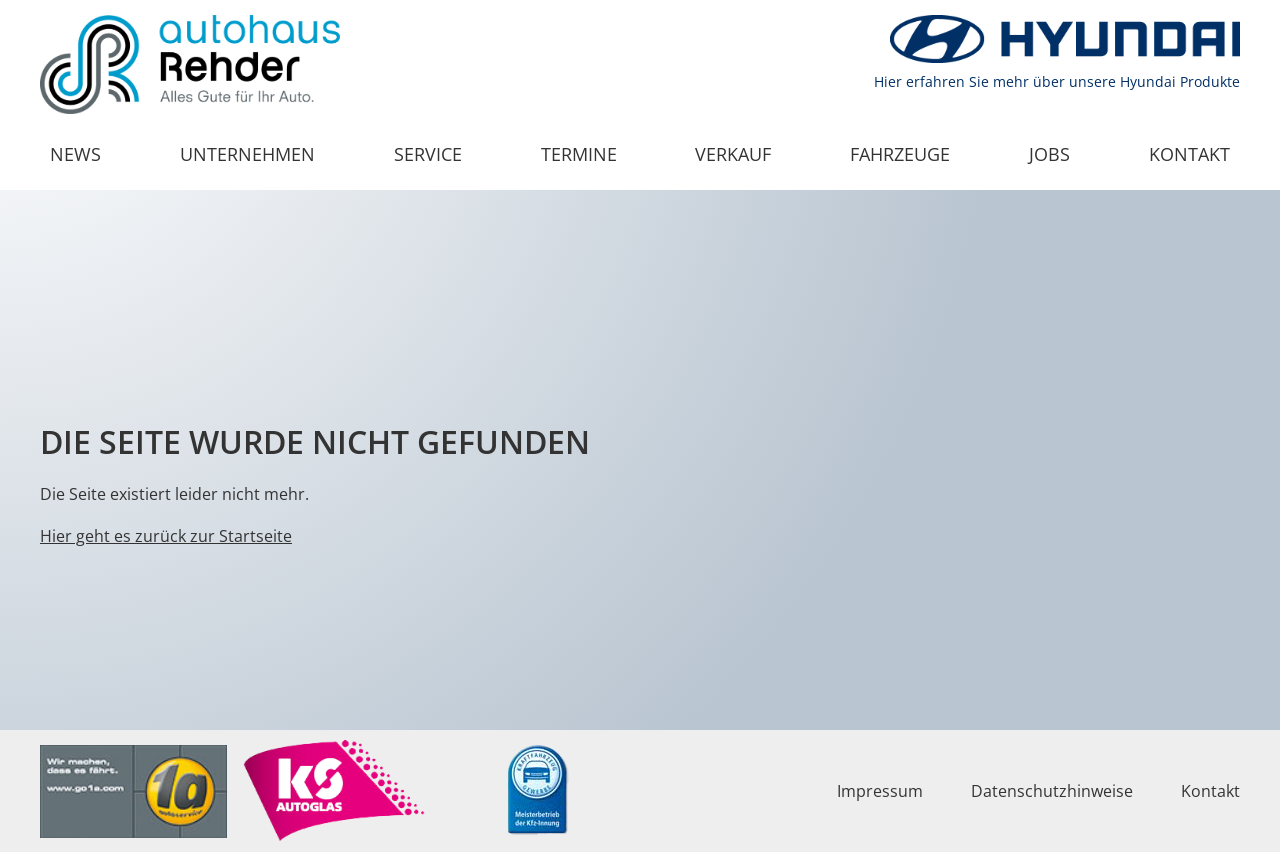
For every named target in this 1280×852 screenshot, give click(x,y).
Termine (579, 154)
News (75, 154)
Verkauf (733, 154)
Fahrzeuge (900, 154)
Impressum (880, 791)
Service (428, 154)
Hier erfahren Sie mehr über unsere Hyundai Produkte (1057, 81)
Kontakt (1189, 154)
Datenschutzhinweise (1052, 791)
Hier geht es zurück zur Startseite (166, 536)
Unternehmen (247, 154)
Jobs (1049, 154)
